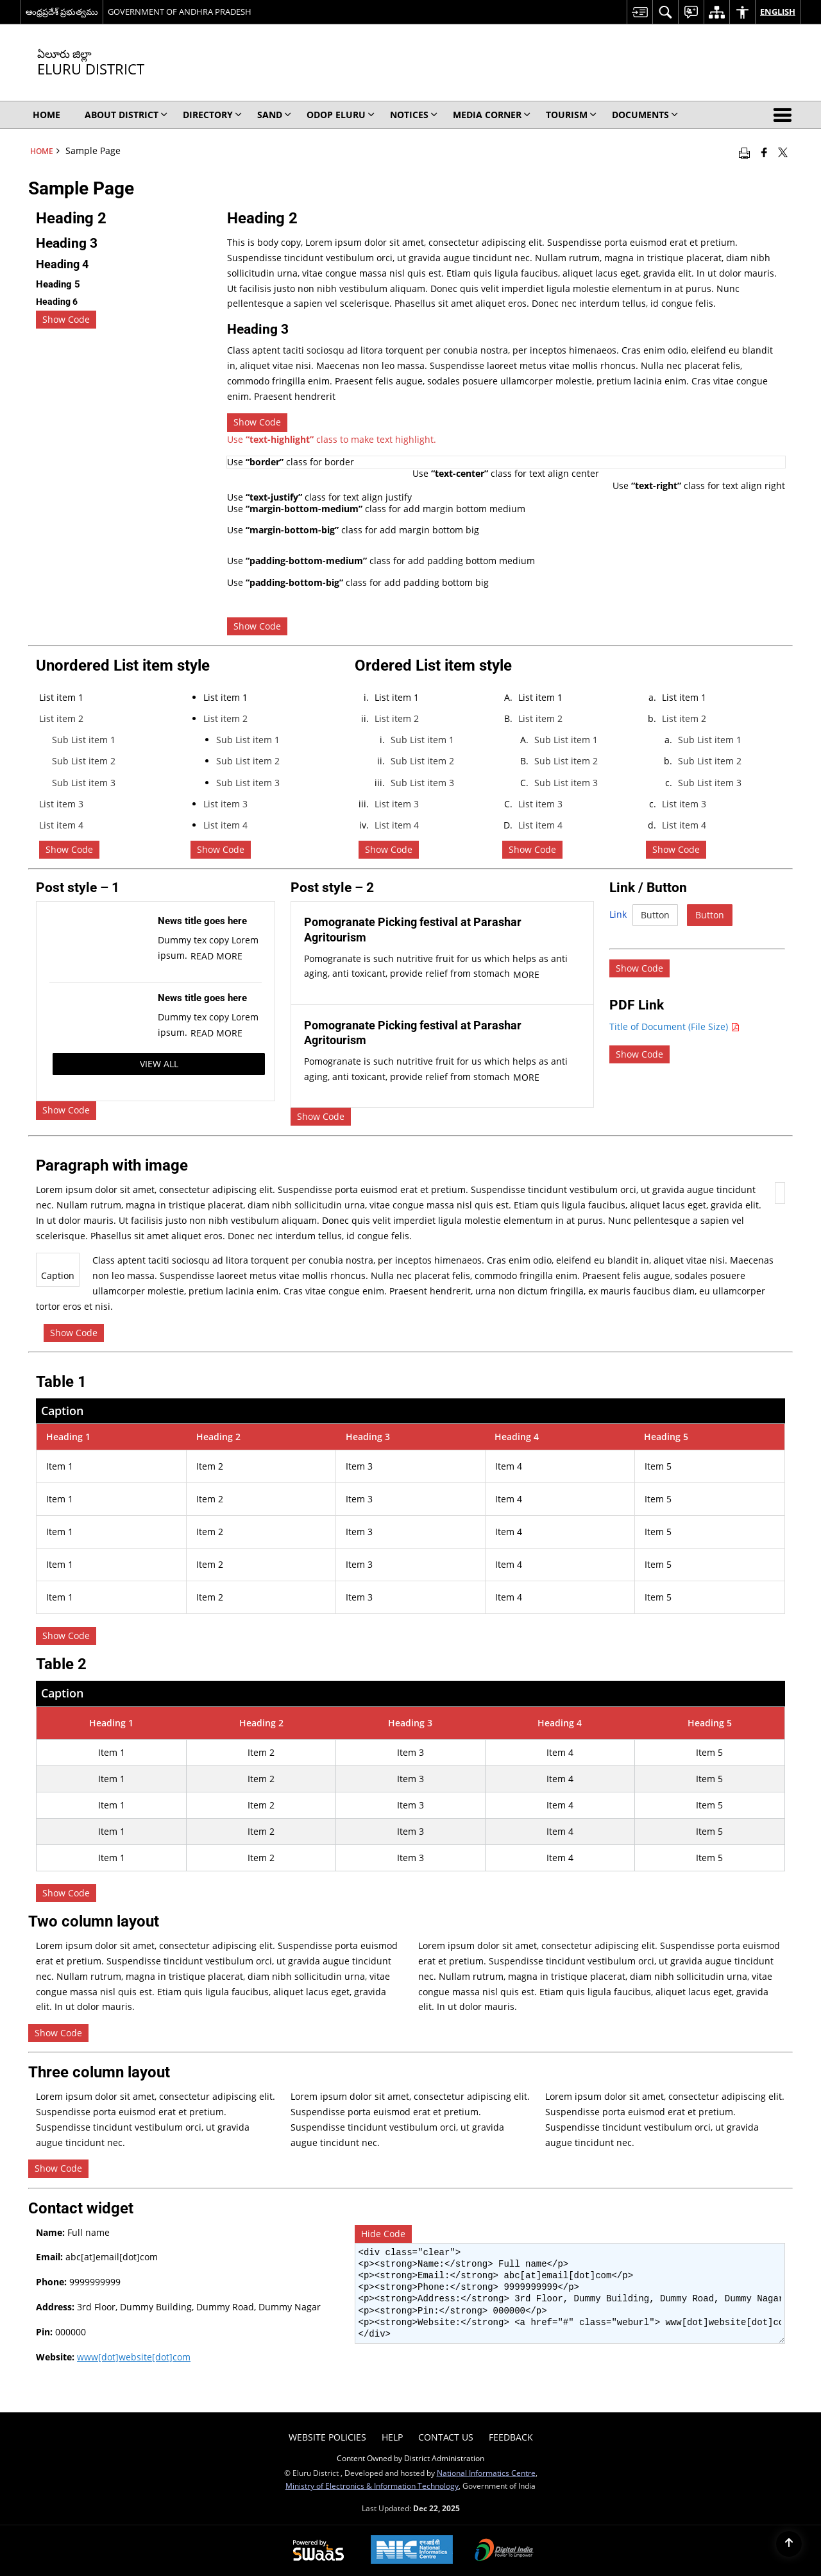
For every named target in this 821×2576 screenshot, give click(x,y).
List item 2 (61, 718)
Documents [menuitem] (645, 114)
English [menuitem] (777, 11)
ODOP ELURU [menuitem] (341, 114)
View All (159, 1064)
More (526, 974)
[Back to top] (789, 2544)
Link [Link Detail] (618, 914)
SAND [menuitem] (274, 114)
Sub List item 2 (83, 761)
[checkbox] (639, 1054)
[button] (785, 114)
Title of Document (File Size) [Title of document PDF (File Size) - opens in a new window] (674, 1026)
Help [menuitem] (392, 2437)
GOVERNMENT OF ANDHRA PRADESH (179, 11)
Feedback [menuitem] (511, 2437)
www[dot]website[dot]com (133, 2357)
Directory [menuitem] (212, 114)
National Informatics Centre (486, 2473)
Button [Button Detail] (655, 915)
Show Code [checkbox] (66, 319)
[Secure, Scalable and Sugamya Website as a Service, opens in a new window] (318, 2551)
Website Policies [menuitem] (327, 2437)
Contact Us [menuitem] (445, 2437)
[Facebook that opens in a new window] (764, 152)
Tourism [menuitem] (571, 114)
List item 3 (61, 804)
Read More (216, 956)
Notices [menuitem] (413, 114)
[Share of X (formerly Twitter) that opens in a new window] (783, 152)
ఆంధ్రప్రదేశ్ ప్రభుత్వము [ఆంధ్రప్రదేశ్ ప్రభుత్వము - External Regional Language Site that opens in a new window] (62, 11)
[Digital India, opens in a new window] (504, 2551)
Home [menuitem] (46, 114)
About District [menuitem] (126, 114)
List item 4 (61, 825)
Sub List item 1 (83, 740)
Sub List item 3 (83, 783)
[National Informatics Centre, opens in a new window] (411, 2550)
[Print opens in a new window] (744, 152)
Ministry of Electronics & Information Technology (372, 2485)
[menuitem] (639, 12)
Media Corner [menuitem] (491, 114)
